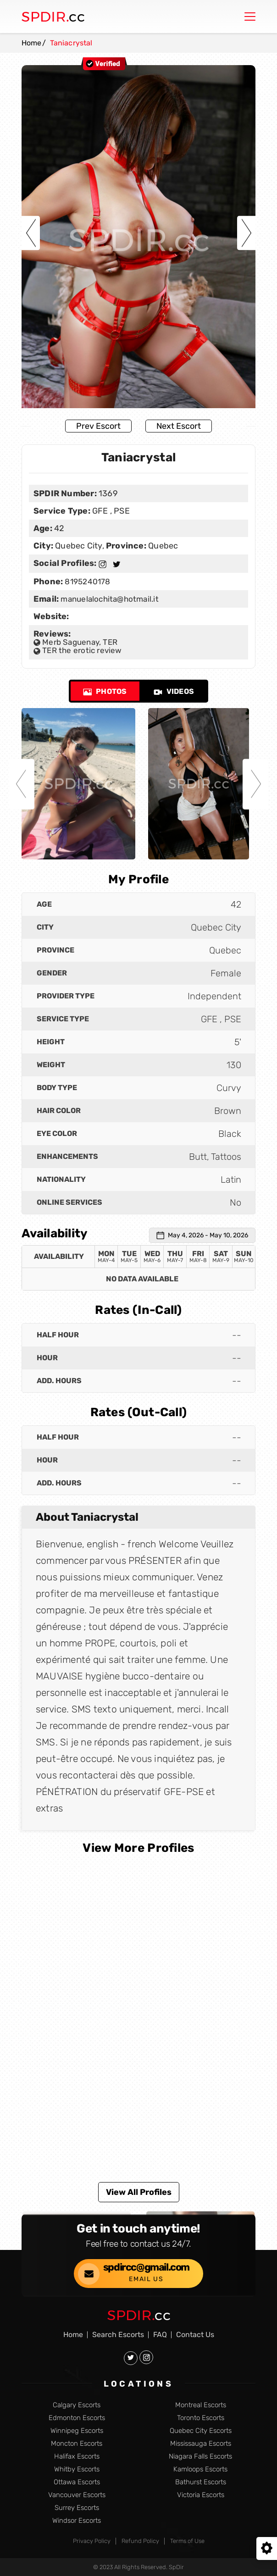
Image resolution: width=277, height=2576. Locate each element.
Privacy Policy (92, 2540)
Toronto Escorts (200, 2418)
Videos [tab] (174, 691)
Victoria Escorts (200, 2495)
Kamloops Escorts (200, 2469)
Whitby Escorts (77, 2469)
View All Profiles (139, 2192)
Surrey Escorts (77, 2507)
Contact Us (195, 2334)
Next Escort (178, 426)
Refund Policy (140, 2540)
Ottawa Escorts (77, 2482)
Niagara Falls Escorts (200, 2456)
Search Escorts (118, 2334)
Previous (31, 233)
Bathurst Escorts (200, 2482)
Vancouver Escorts (76, 2495)
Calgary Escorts (76, 2405)
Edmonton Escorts (77, 2418)
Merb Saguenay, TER (75, 642)
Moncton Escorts (76, 2443)
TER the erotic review (77, 650)
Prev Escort (98, 426)
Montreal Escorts (200, 2405)
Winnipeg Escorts (76, 2430)
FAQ (160, 2334)
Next (246, 233)
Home (32, 43)
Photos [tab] (105, 691)
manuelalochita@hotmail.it (109, 599)
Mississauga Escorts (200, 2443)
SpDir (176, 2567)
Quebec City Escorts (201, 2430)
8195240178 (86, 581)
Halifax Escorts (77, 2456)
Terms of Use (187, 2540)
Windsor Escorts (76, 2520)
